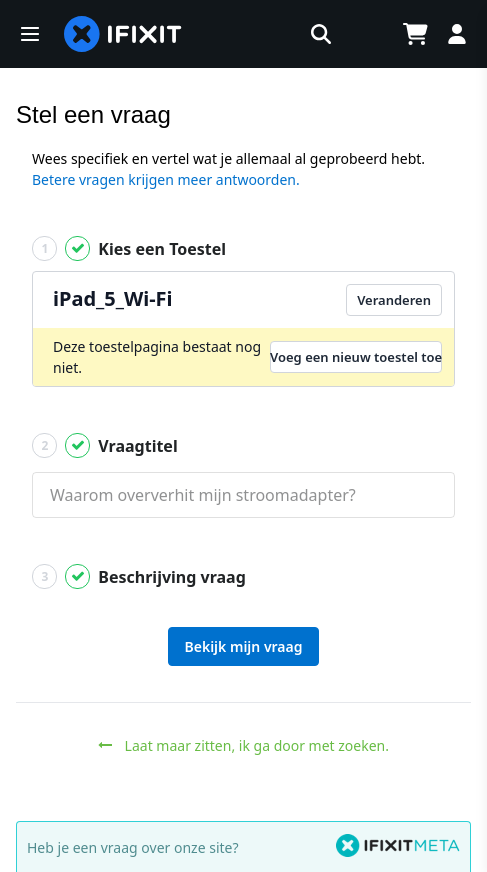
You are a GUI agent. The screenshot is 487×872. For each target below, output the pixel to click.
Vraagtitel (105, 445)
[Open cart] (415, 34)
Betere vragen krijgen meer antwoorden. (166, 179)
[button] (30, 34)
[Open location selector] (365, 34)
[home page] (123, 34)
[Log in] (457, 34)
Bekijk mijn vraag (244, 646)
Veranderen (394, 300)
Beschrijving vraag (139, 576)
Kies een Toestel (129, 248)
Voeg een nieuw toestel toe (356, 357)
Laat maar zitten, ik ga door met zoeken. (243, 745)
